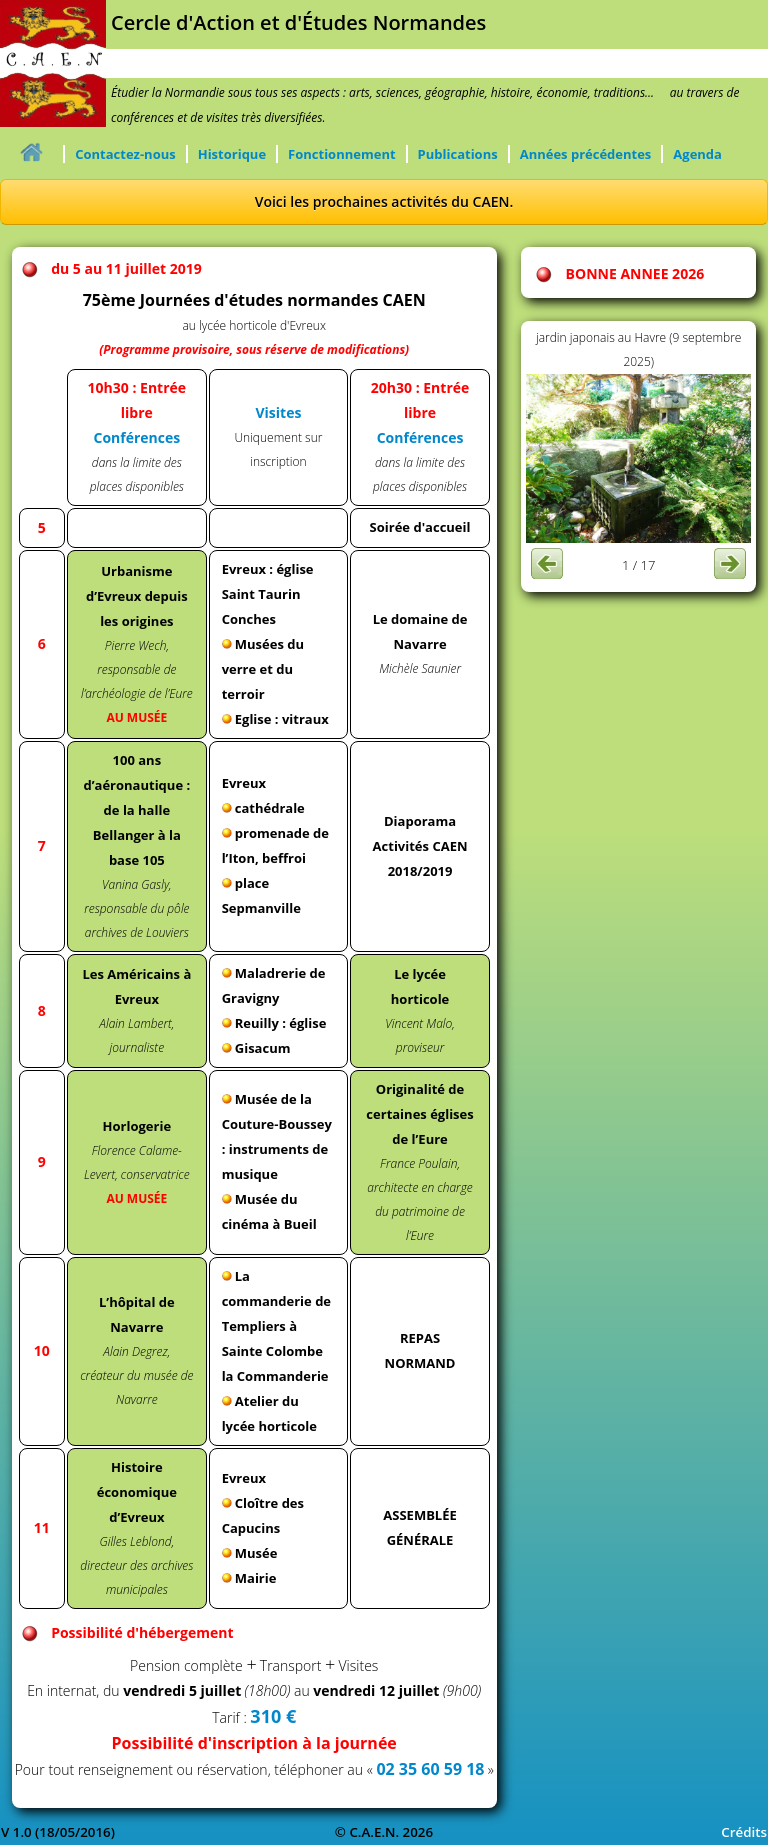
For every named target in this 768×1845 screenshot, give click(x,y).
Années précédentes (586, 154)
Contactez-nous (125, 154)
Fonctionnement (341, 154)
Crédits (744, 1832)
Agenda (697, 154)
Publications (458, 154)
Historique (232, 154)
